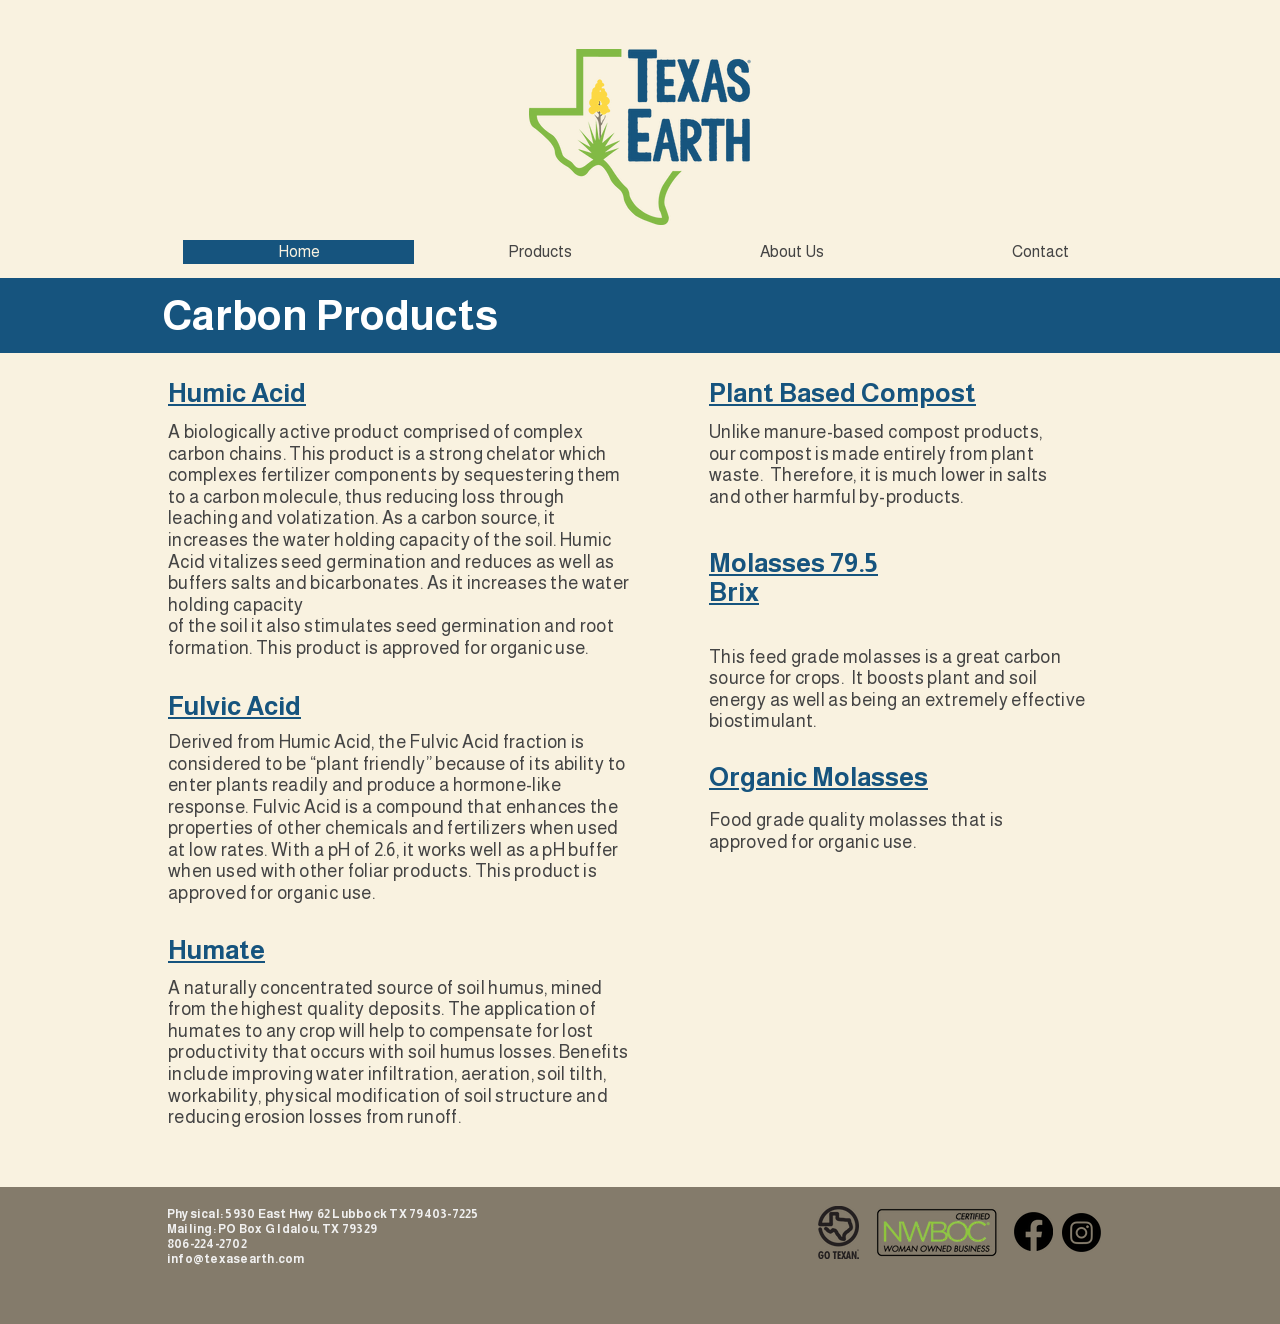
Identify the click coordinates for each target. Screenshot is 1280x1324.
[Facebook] (1033, 1231)
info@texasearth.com (236, 1259)
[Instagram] (1081, 1232)
